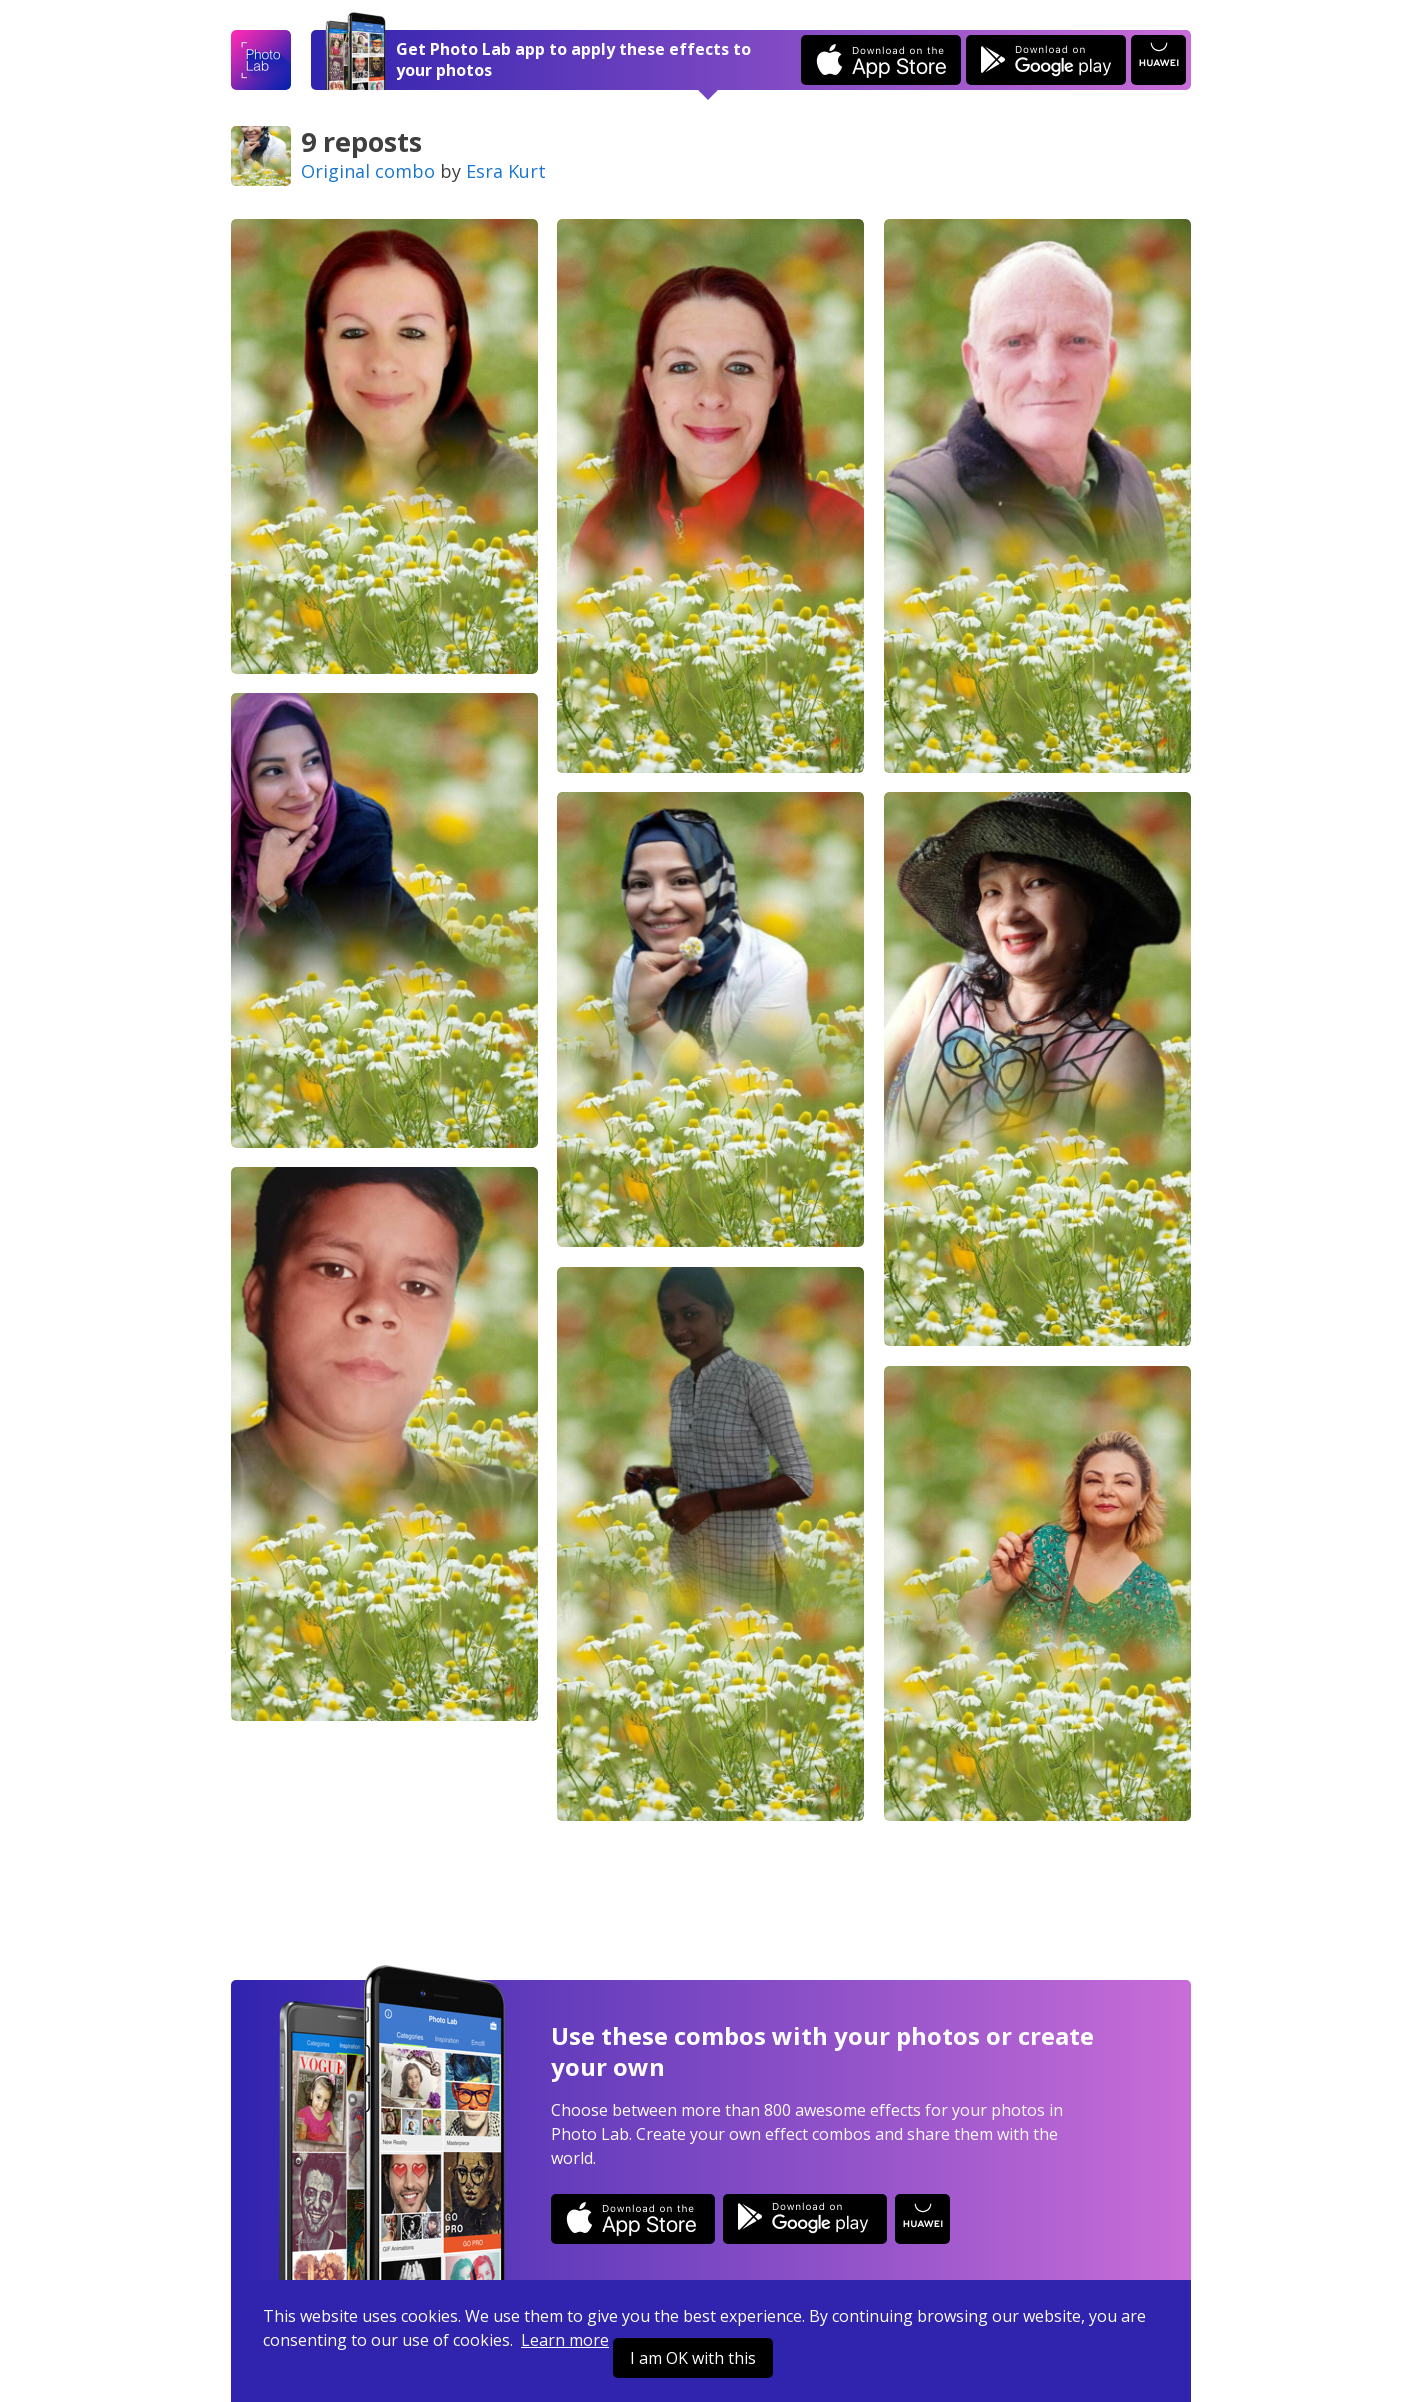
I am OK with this (693, 2358)
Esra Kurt (506, 171)
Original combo (368, 171)
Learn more (565, 2340)
